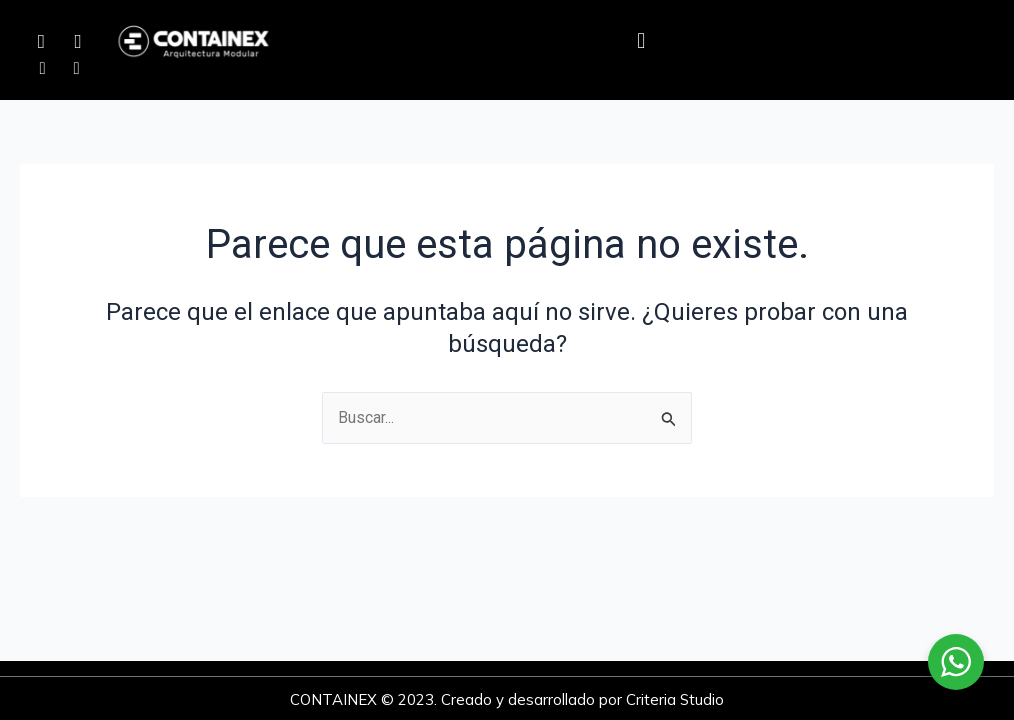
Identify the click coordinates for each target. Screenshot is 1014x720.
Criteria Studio (675, 699)
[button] (641, 41)
